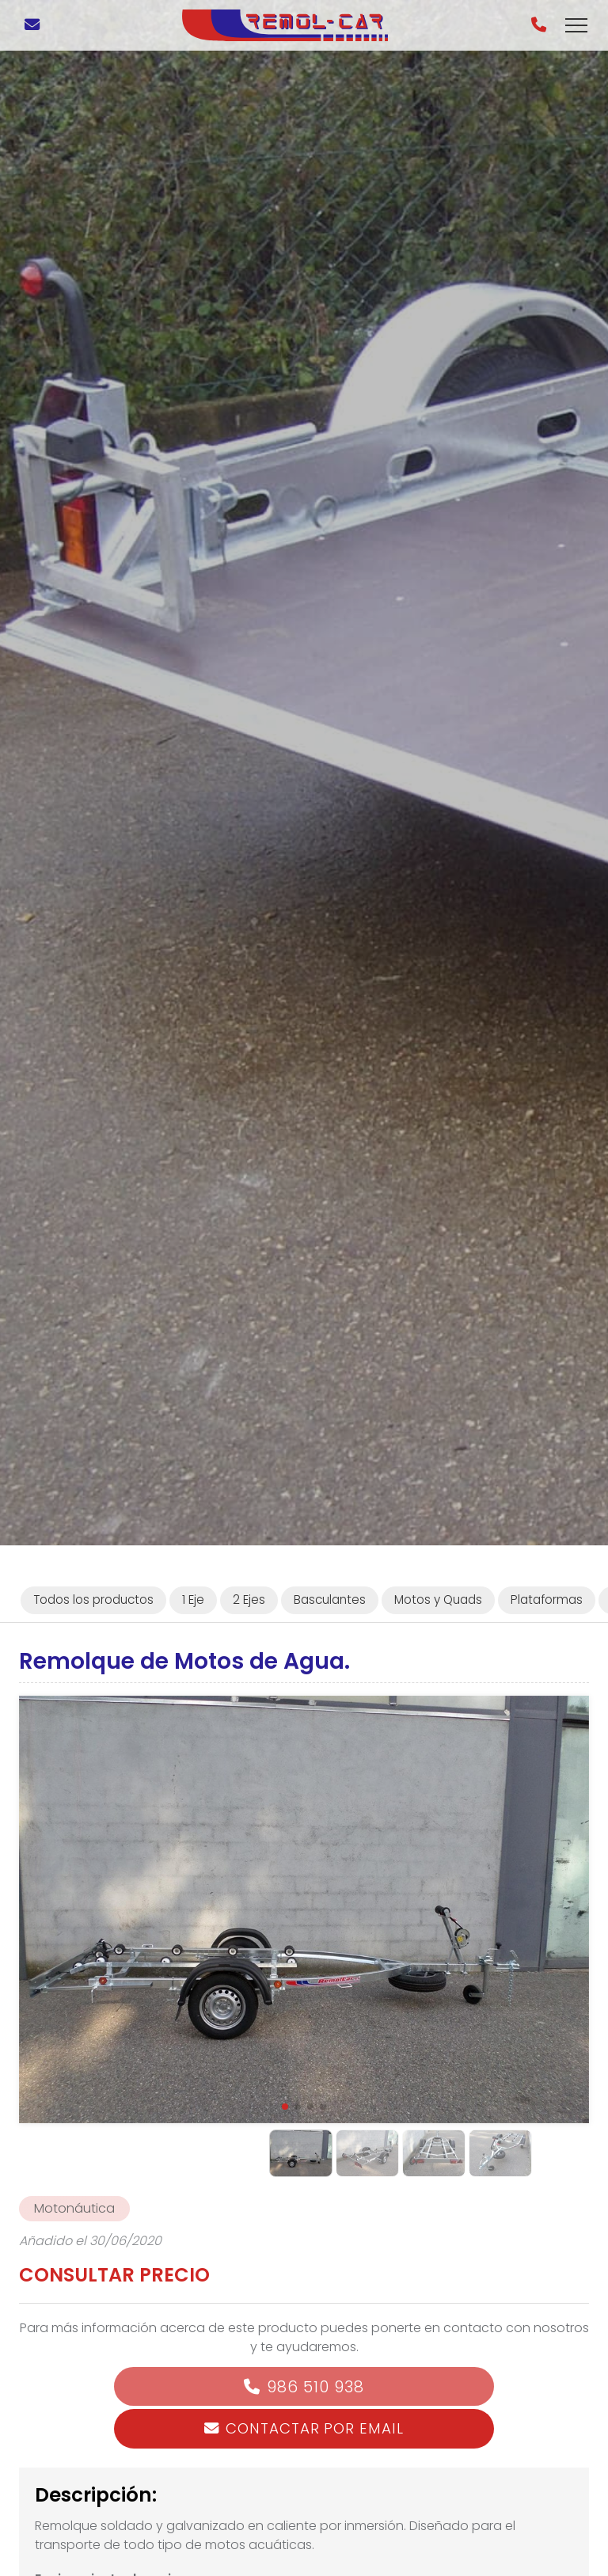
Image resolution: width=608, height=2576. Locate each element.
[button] (285, 2106)
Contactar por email (314, 2428)
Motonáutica (74, 2208)
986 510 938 (315, 2387)
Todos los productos (93, 1599)
